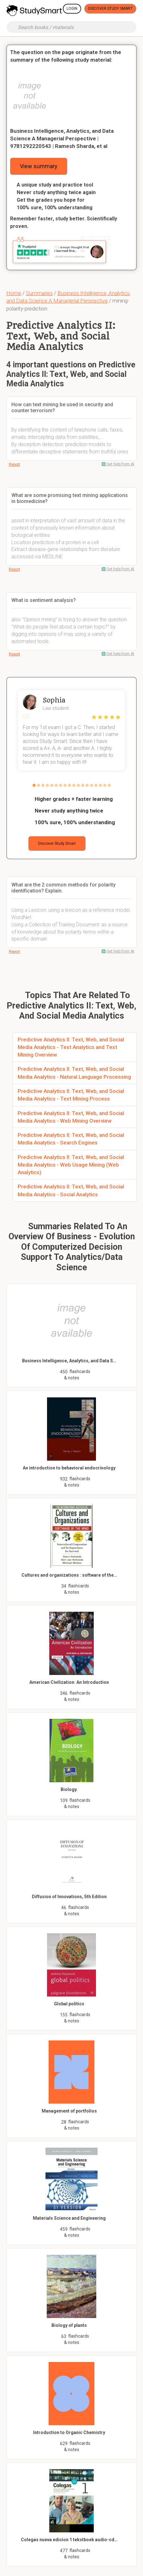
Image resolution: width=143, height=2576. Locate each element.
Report (14, 464)
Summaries (39, 293)
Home (13, 293)
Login (72, 8)
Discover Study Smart (110, 8)
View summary (38, 166)
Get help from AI (120, 464)
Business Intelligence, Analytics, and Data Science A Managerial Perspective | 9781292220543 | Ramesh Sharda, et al (62, 138)
